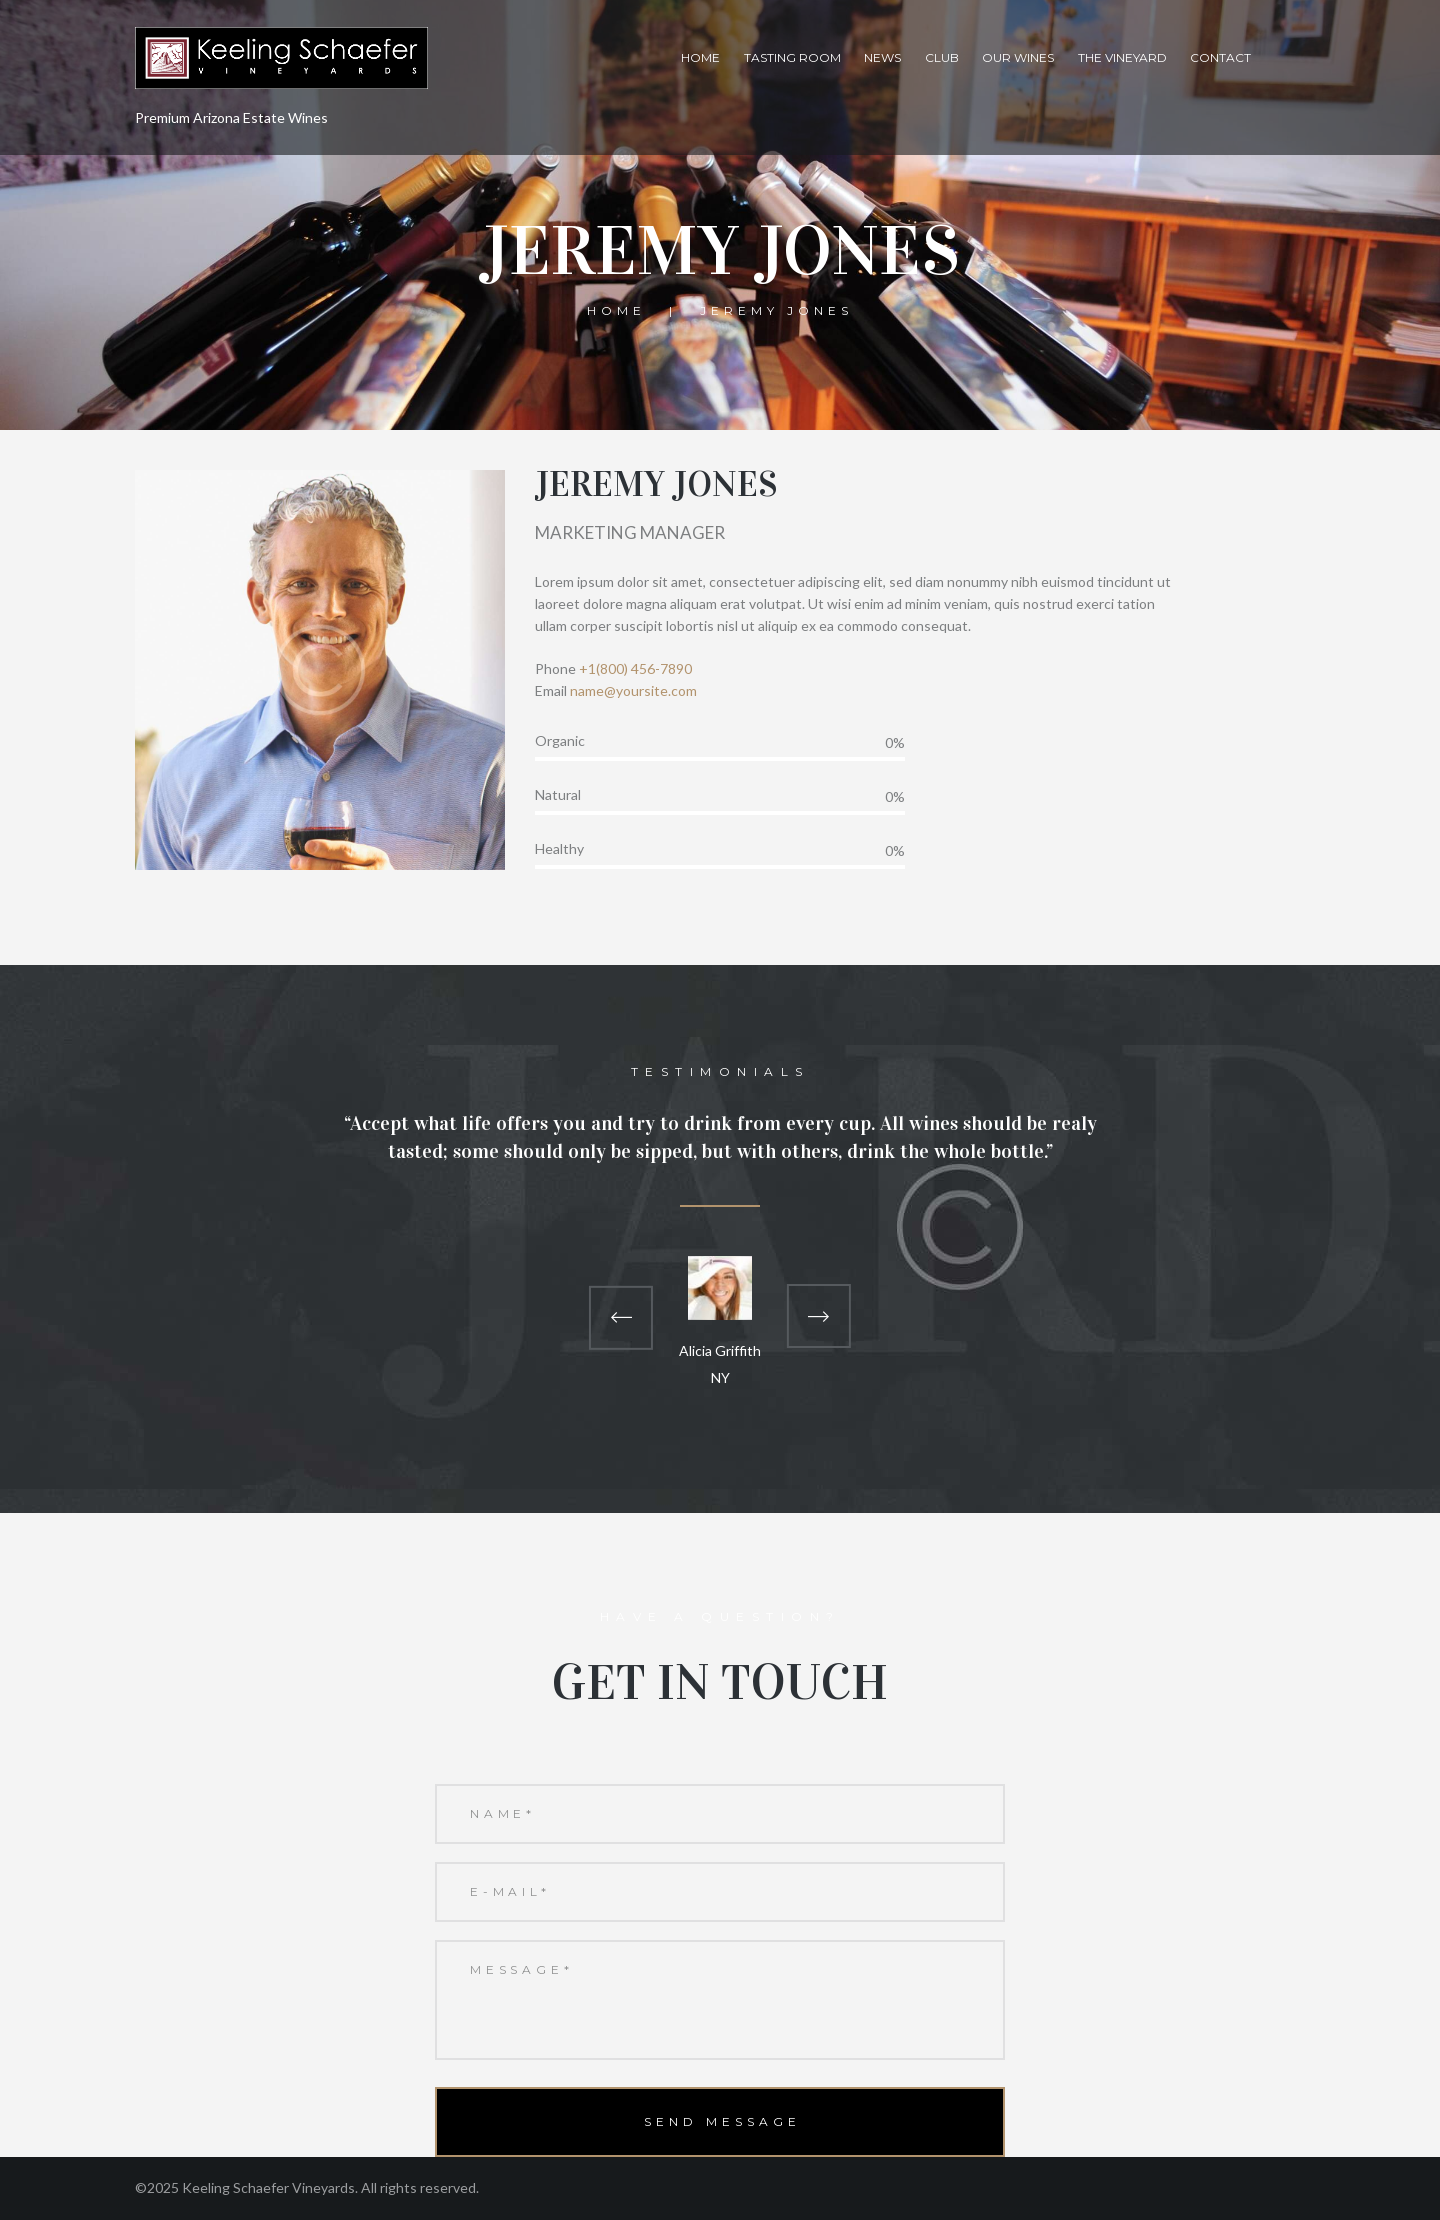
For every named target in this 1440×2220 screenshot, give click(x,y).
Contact (1220, 57)
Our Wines (1018, 57)
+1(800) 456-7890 (635, 668)
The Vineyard (1122, 57)
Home (700, 57)
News (882, 57)
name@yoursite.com (633, 690)
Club (942, 57)
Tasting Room (792, 57)
